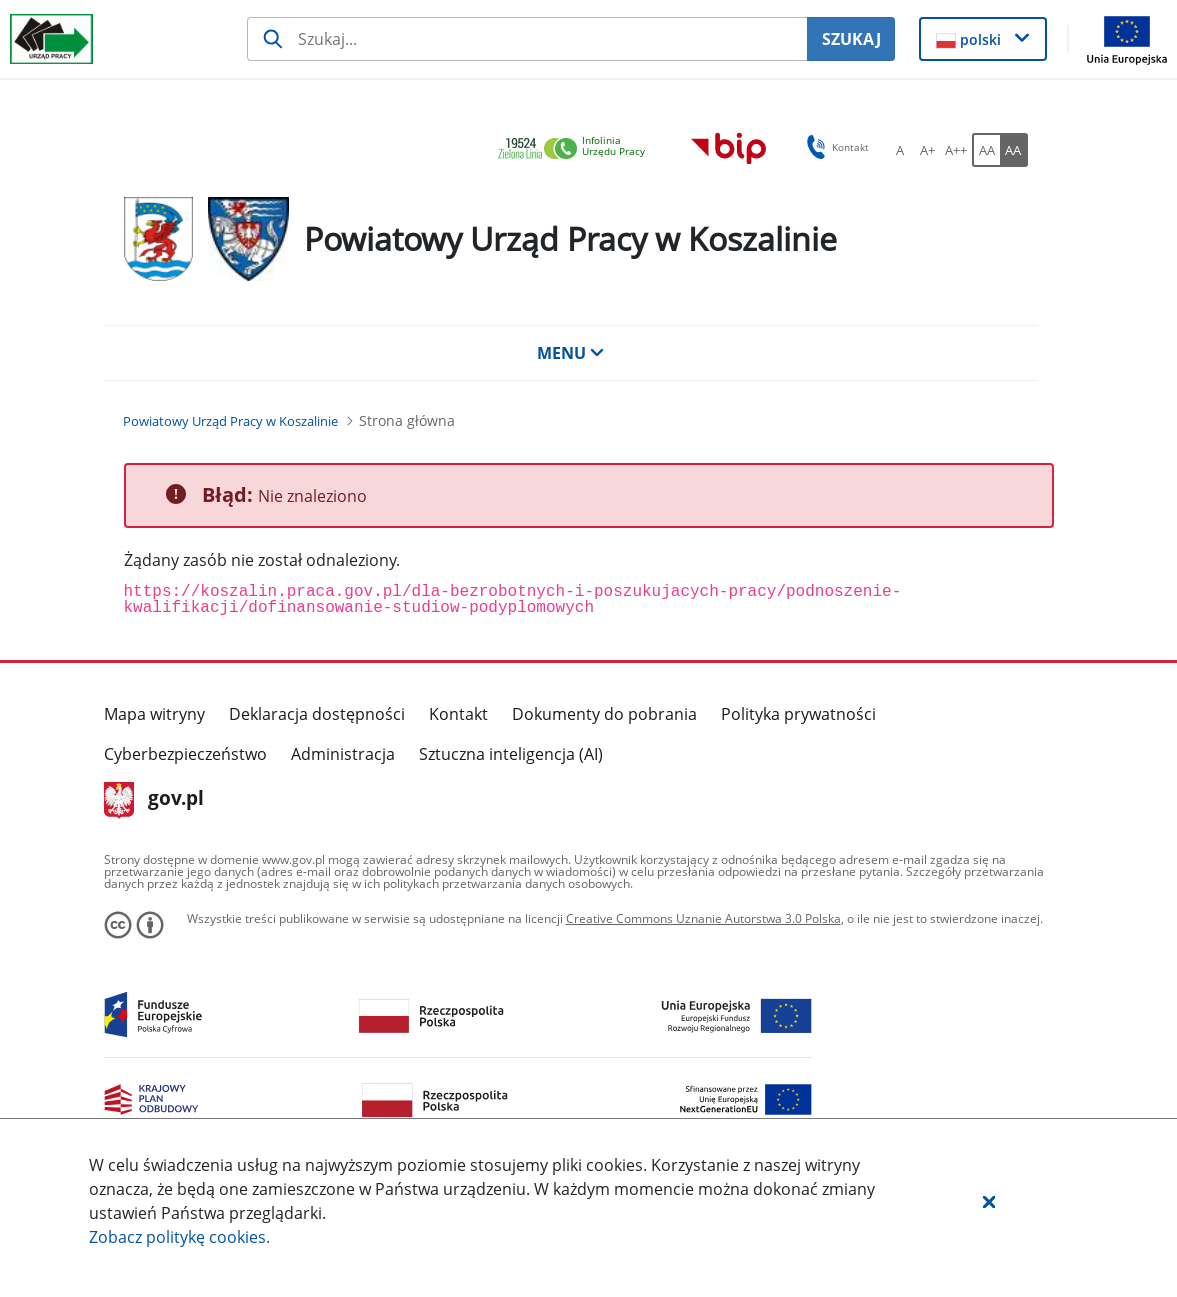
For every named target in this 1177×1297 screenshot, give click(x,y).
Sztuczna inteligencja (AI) (511, 754)
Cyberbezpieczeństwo (185, 754)
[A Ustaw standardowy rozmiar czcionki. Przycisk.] (900, 150)
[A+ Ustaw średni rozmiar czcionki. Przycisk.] (928, 150)
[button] (989, 1201)
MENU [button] (571, 353)
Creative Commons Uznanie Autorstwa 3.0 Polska (703, 918)
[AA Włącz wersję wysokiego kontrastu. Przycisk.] (1014, 150)
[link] (577, 149)
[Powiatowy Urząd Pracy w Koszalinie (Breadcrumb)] (230, 421)
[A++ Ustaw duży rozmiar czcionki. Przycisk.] (956, 150)
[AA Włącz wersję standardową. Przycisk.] (986, 150)
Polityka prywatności (798, 714)
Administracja (343, 754)
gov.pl (154, 800)
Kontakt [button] (834, 147)
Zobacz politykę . (179, 1237)
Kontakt (458, 714)
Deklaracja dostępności (317, 714)
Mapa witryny (154, 714)
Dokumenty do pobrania (604, 714)
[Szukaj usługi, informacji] (527, 39)
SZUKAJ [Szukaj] (851, 39)
